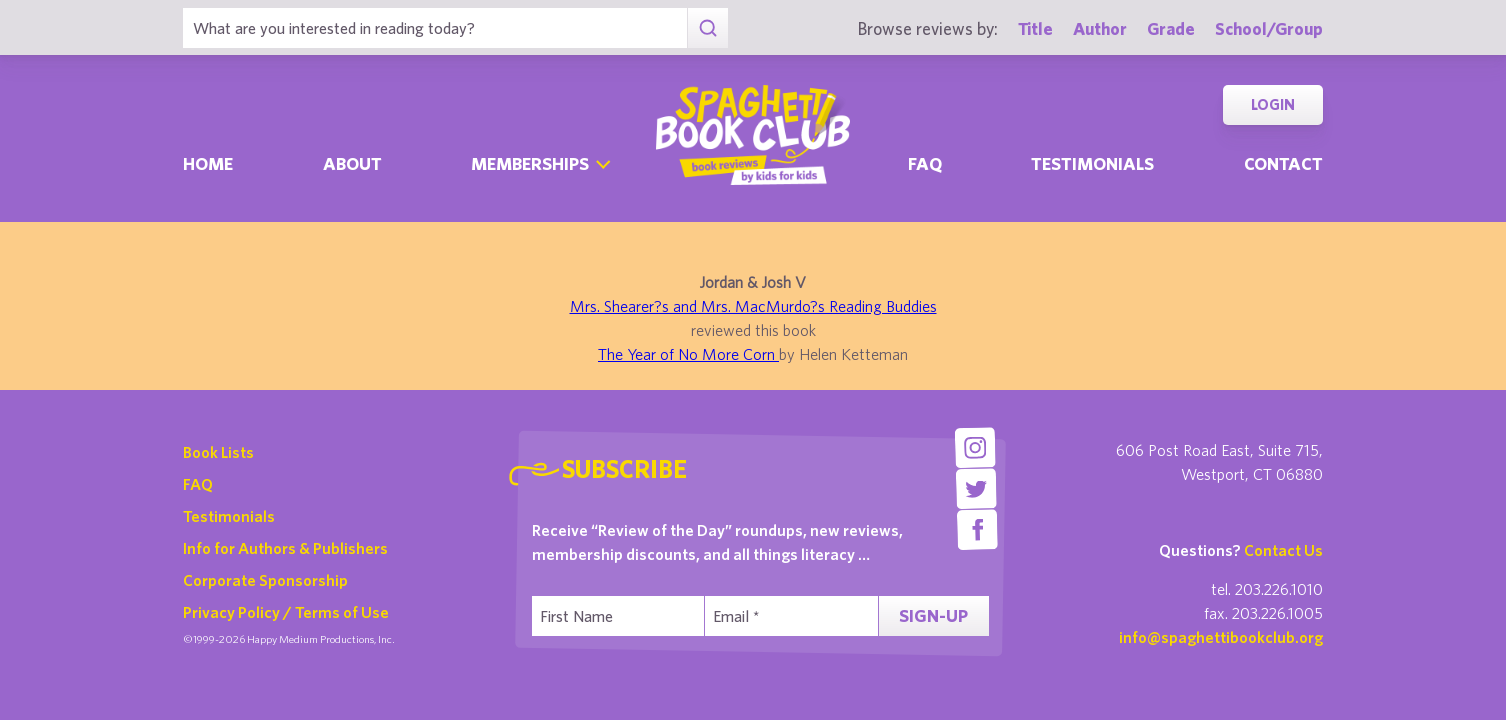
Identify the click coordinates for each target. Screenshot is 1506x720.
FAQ (198, 484)
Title (1035, 28)
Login (1273, 104)
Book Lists (218, 452)
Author (1100, 28)
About (352, 163)
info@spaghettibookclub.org (1221, 637)
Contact (1283, 163)
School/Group (1269, 28)
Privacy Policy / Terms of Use (286, 612)
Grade (1171, 28)
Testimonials (1092, 163)
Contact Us (1283, 550)
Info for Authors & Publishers (285, 548)
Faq (925, 163)
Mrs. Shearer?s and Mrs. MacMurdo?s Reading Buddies (753, 306)
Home (208, 163)
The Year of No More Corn (688, 354)
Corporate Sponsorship (265, 580)
